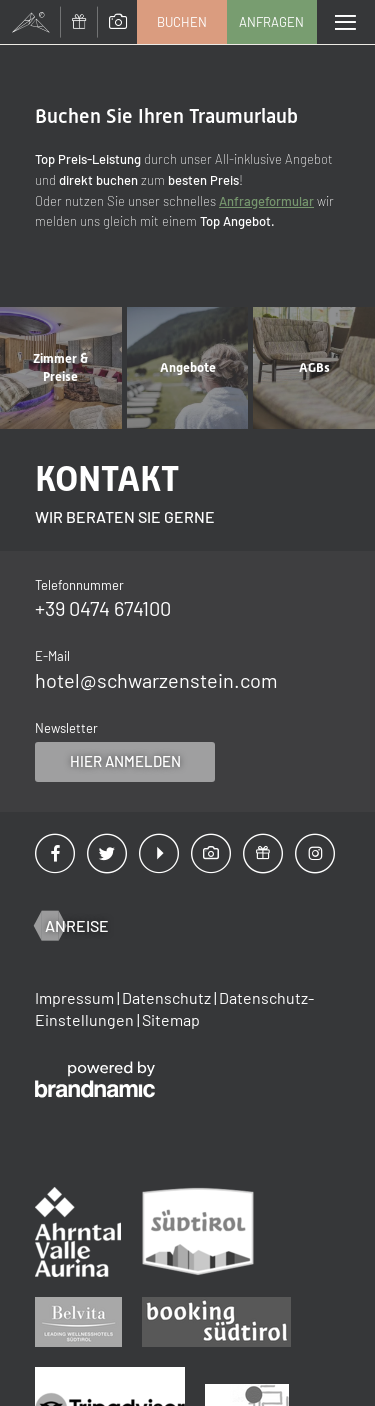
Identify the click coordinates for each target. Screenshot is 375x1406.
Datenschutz (168, 997)
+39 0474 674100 (103, 608)
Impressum (76, 997)
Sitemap (171, 1019)
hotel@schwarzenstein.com (156, 680)
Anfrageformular (266, 201)
